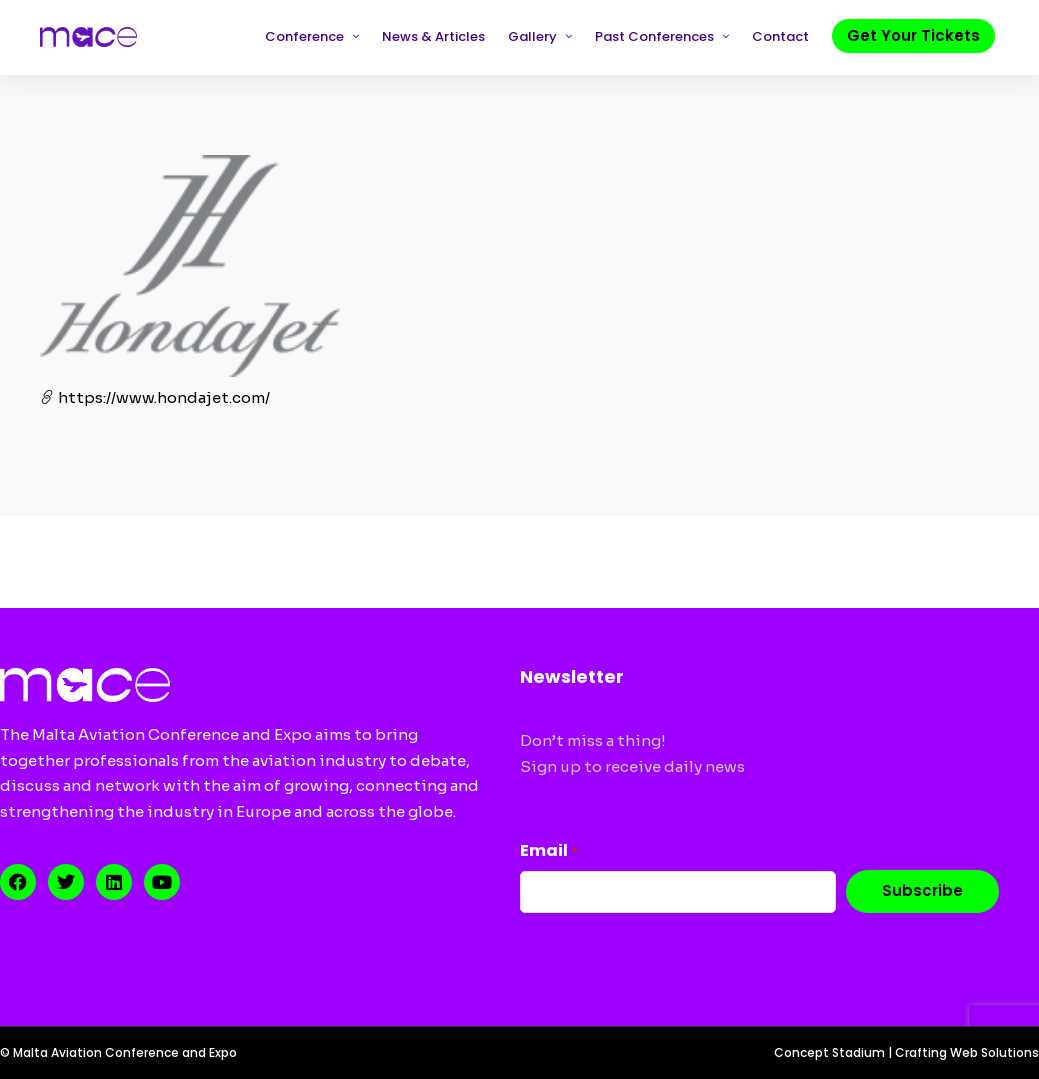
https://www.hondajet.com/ (155, 397)
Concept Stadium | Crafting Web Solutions (906, 1052)
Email (549, 850)
